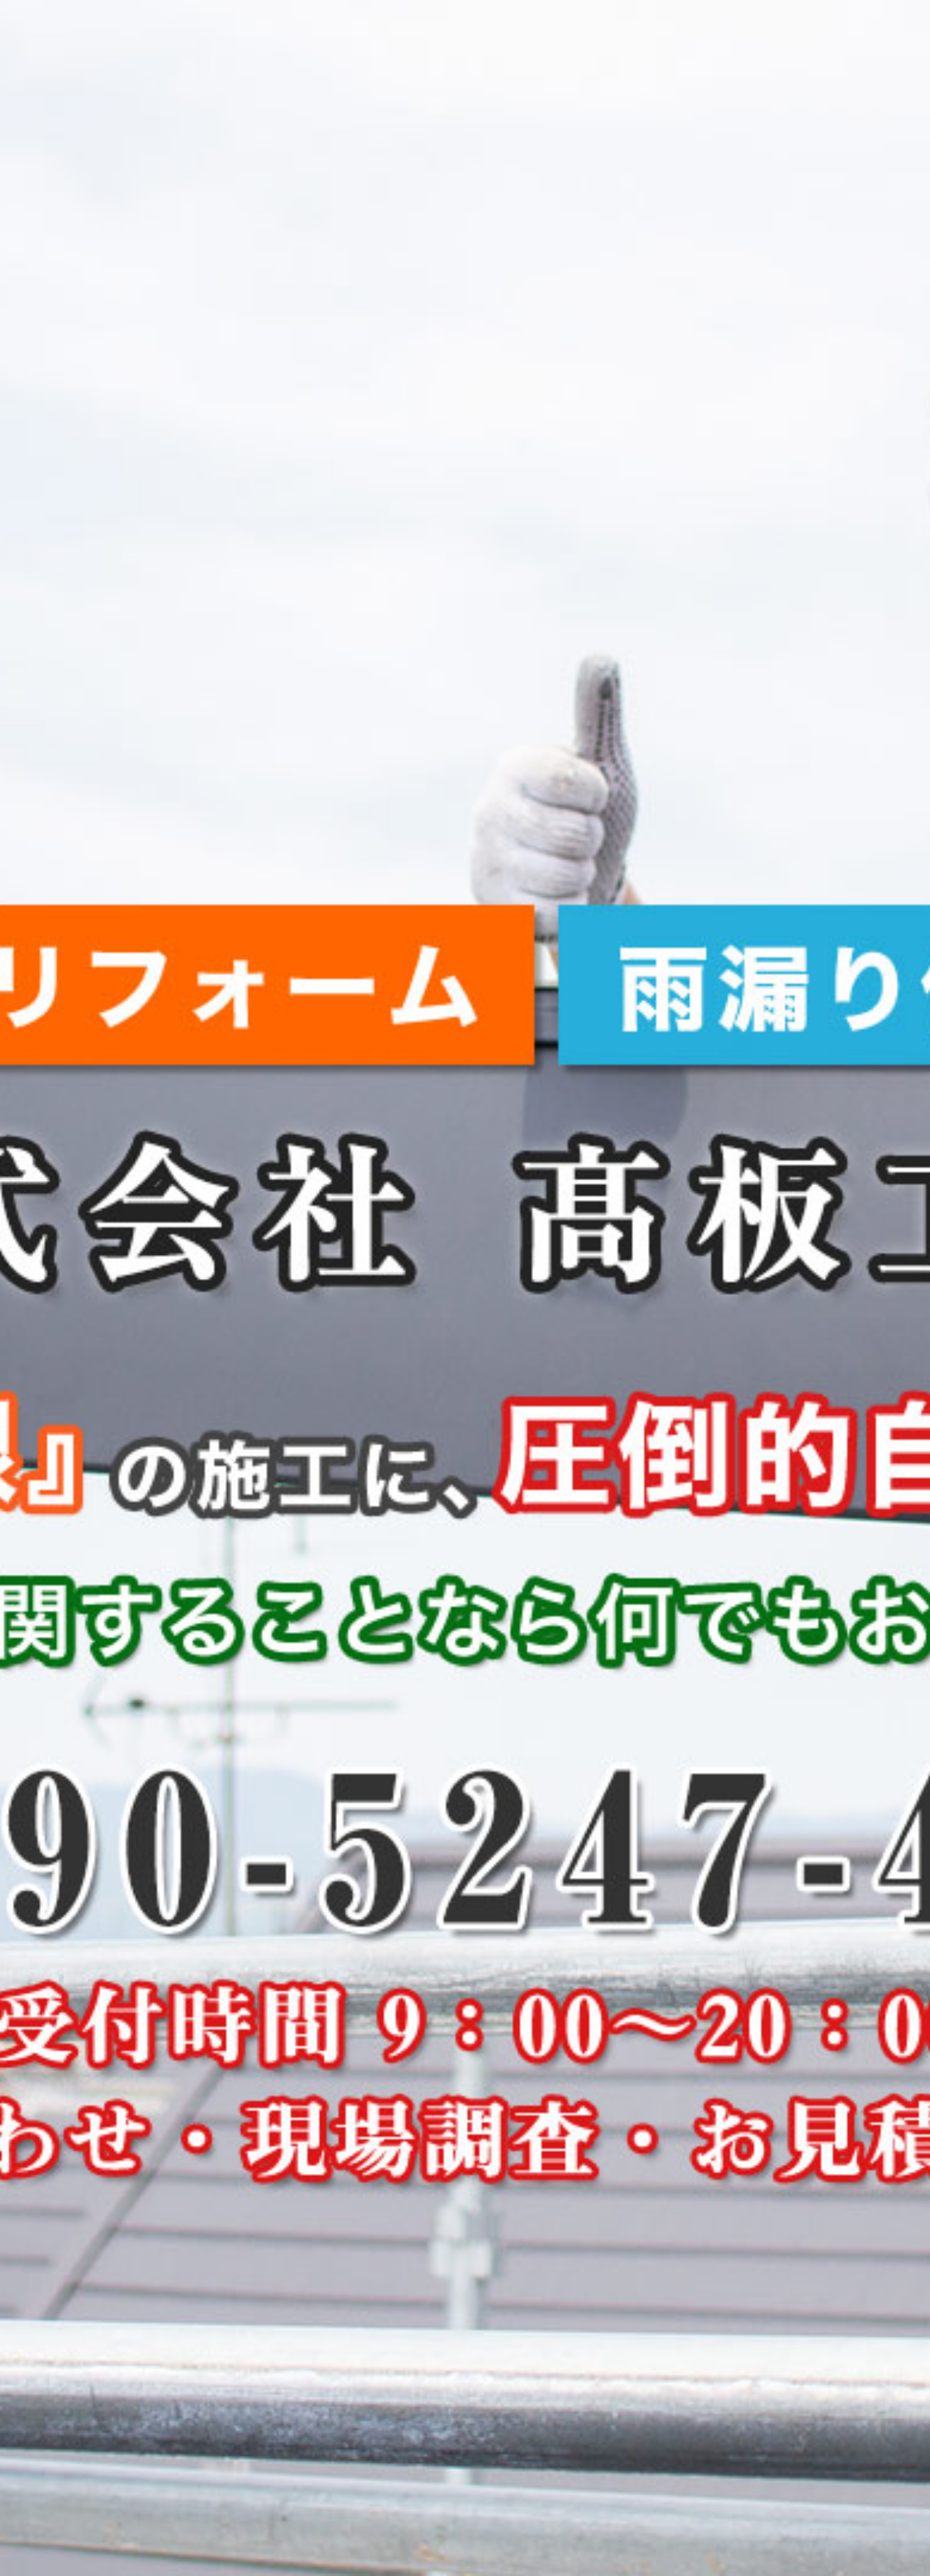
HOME (428, 20)
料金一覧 (643, 20)
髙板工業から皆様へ (504, 20)
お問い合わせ (768, 20)
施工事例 (585, 20)
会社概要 (701, 20)
